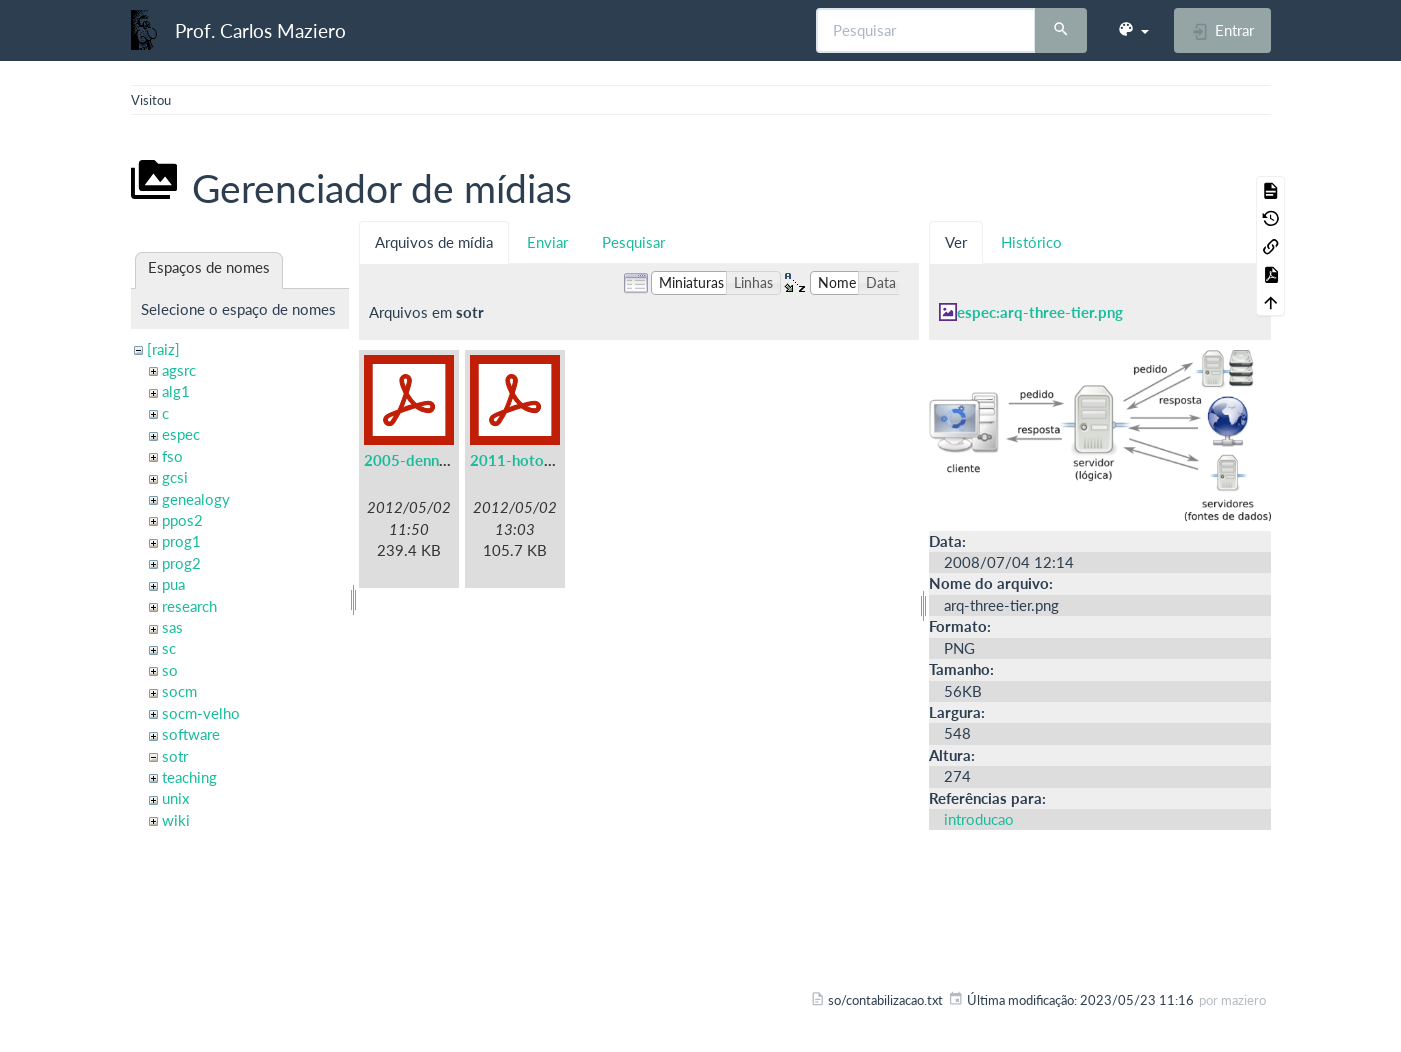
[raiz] (163, 349)
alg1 (176, 391)
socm (179, 691)
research (189, 606)
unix (175, 798)
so (170, 670)
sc (169, 648)
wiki (176, 820)
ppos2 (182, 520)
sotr (175, 756)
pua (173, 584)
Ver (956, 242)
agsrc (179, 370)
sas (172, 627)
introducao (979, 819)
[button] (1133, 30)
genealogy (196, 499)
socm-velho (201, 713)
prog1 (181, 541)
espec (181, 434)
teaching (189, 777)
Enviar (547, 242)
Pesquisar (633, 242)
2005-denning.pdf (425, 460)
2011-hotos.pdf (524, 460)
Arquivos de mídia (434, 242)
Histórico (1031, 242)
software (191, 734)
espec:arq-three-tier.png (1040, 312)
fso (172, 456)
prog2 (181, 563)
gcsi (175, 477)
